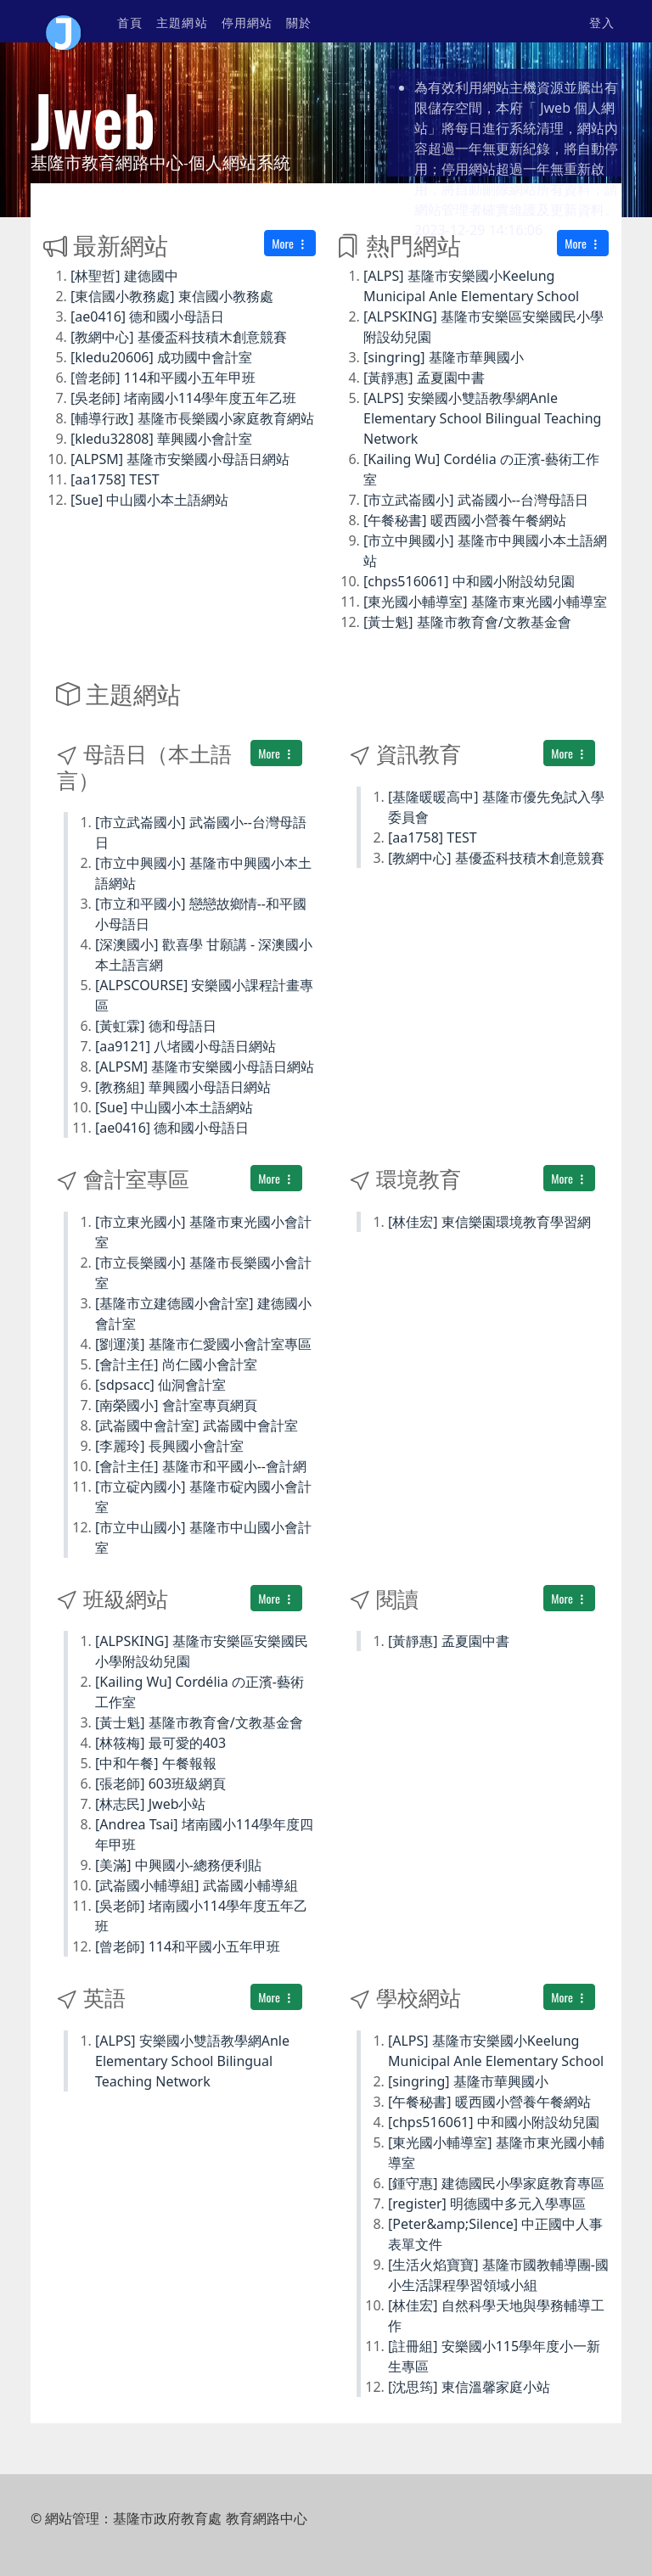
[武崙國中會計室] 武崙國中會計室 (196, 1425)
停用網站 (247, 22)
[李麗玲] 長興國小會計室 (169, 1445)
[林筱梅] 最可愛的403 (160, 1742)
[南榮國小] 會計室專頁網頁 (176, 1405)
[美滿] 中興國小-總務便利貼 (178, 1865)
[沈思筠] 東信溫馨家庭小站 (469, 2386)
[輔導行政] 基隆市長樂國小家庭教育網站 (192, 418)
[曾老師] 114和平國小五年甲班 (163, 377)
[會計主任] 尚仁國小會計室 (176, 1364)
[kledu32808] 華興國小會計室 (161, 438)
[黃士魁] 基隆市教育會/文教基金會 (467, 622)
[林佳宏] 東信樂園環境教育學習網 (489, 1221)
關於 (299, 22)
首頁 (130, 22)
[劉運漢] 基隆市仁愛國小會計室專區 (203, 1344)
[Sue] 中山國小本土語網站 (149, 499)
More (290, 243)
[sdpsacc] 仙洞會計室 (160, 1384)
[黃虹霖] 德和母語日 (155, 1025)
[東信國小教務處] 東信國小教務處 (171, 296)
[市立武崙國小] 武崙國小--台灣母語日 (475, 499)
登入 (602, 22)
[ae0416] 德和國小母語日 (147, 316)
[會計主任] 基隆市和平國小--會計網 (200, 1466)
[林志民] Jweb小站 (150, 1804)
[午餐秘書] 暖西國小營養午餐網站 (464, 520)
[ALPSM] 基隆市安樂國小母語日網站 (179, 459)
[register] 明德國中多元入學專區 (487, 2203)
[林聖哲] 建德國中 (124, 275)
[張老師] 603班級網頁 (160, 1783)
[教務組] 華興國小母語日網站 (183, 1087)
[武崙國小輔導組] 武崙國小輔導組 (196, 1885)
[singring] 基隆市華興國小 (443, 357)
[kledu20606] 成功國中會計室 (161, 357)
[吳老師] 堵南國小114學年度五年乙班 (183, 398)
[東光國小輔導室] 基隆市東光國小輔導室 (485, 601)
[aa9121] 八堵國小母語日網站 (185, 1046)
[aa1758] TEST (115, 479)
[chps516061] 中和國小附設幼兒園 (469, 581)
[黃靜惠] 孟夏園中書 (424, 377)
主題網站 (181, 22)
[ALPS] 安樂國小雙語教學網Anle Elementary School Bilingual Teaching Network (482, 418)
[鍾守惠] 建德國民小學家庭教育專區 (496, 2183)
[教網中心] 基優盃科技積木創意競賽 (178, 337)
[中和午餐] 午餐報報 (155, 1763)
